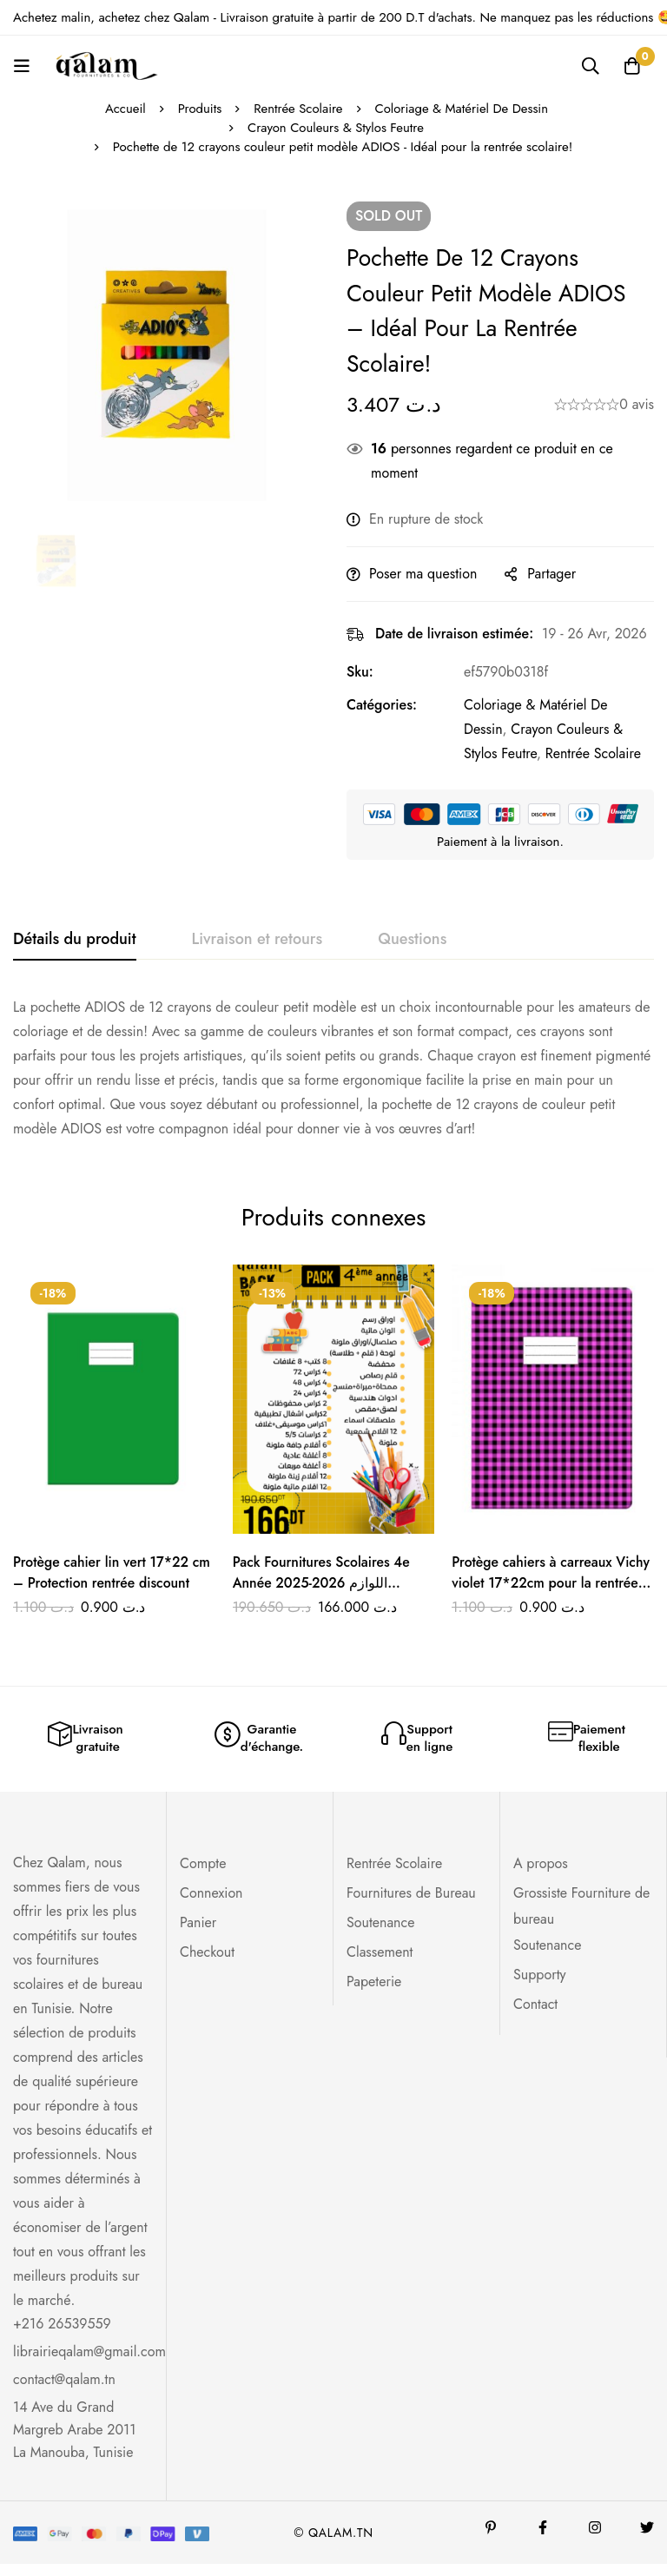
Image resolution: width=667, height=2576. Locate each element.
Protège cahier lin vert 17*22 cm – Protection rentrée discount (113, 1572)
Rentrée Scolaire (297, 108)
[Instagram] (595, 2539)
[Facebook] (543, 2539)
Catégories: (382, 705)
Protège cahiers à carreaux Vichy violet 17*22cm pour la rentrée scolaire (552, 1583)
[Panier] (631, 66)
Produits (198, 108)
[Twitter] (647, 2539)
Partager (551, 574)
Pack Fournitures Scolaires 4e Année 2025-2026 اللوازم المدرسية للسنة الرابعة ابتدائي (323, 1583)
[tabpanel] (333, 1068)
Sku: (360, 672)
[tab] (74, 940)
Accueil (123, 108)
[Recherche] (588, 66)
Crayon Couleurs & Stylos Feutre (336, 127)
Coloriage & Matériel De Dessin (462, 108)
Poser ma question (423, 574)
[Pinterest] (491, 2539)
